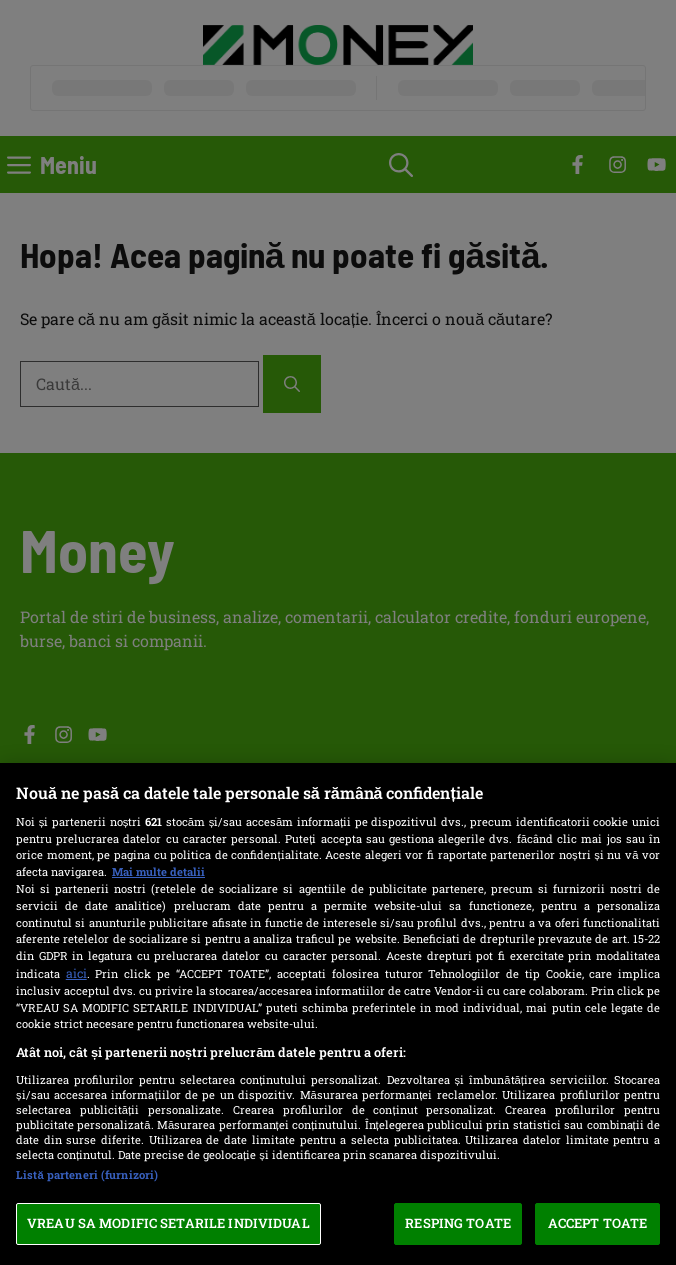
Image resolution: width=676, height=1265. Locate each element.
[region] (338, 1014)
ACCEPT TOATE (598, 1223)
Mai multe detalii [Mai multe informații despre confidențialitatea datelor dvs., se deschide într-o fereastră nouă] (158, 871)
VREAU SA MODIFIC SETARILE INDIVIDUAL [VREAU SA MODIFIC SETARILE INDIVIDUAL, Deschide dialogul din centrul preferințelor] (168, 1223)
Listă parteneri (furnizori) (87, 1174)
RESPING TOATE (458, 1223)
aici (76, 973)
